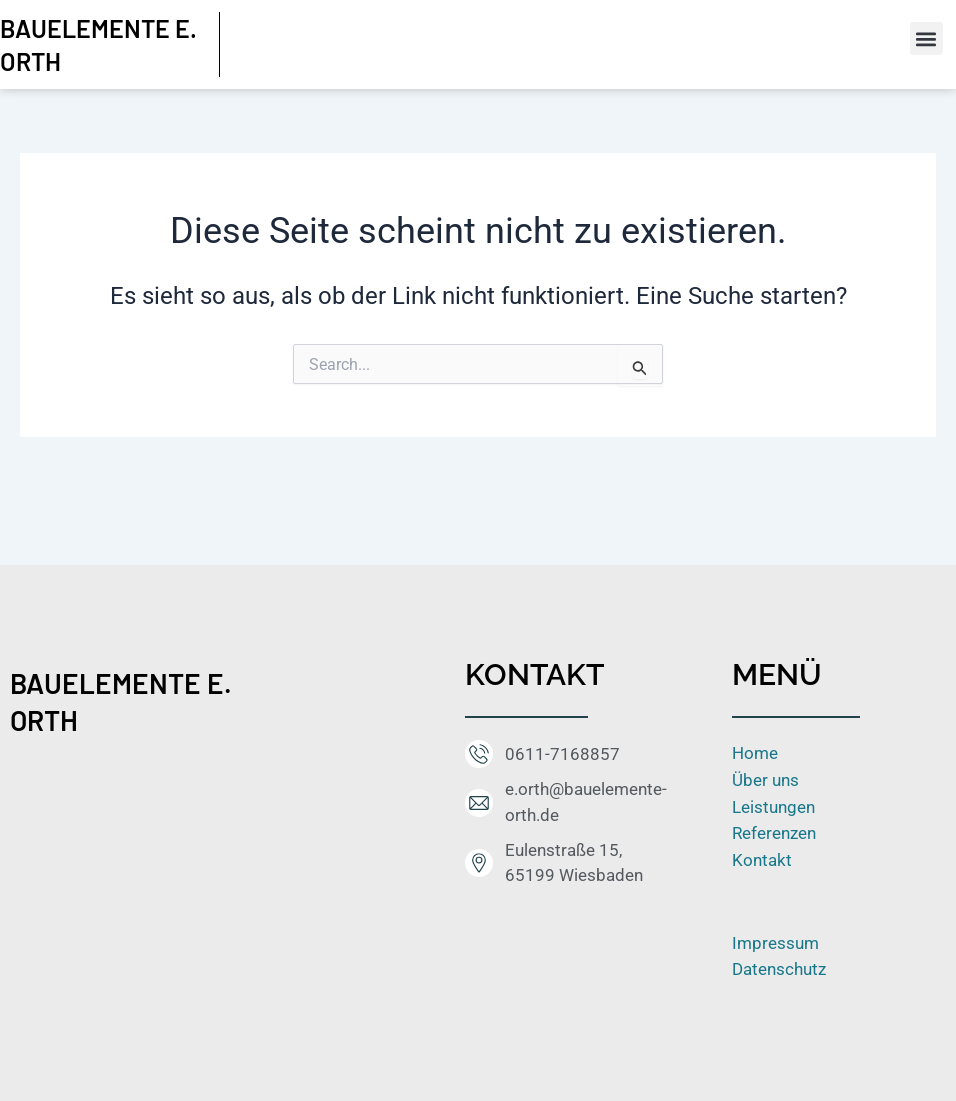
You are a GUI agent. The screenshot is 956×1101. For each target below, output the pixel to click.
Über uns (765, 780)
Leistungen (773, 806)
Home (755, 753)
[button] (926, 38)
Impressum (775, 942)
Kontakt (762, 859)
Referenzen (774, 833)
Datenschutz (779, 968)
